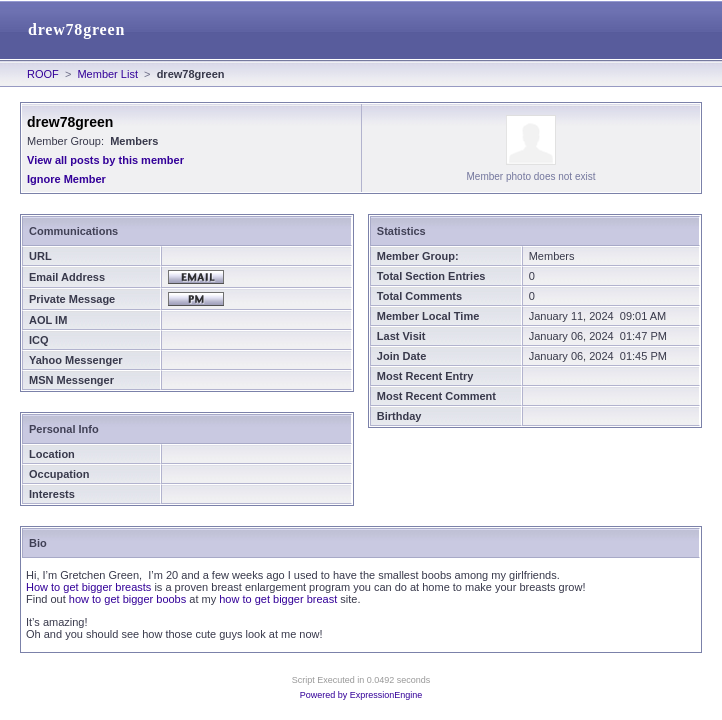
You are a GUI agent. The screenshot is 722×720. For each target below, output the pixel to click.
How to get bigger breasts (88, 587)
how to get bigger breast (278, 599)
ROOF (43, 74)
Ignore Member (66, 179)
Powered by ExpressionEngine (361, 695)
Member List (107, 74)
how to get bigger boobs (127, 599)
